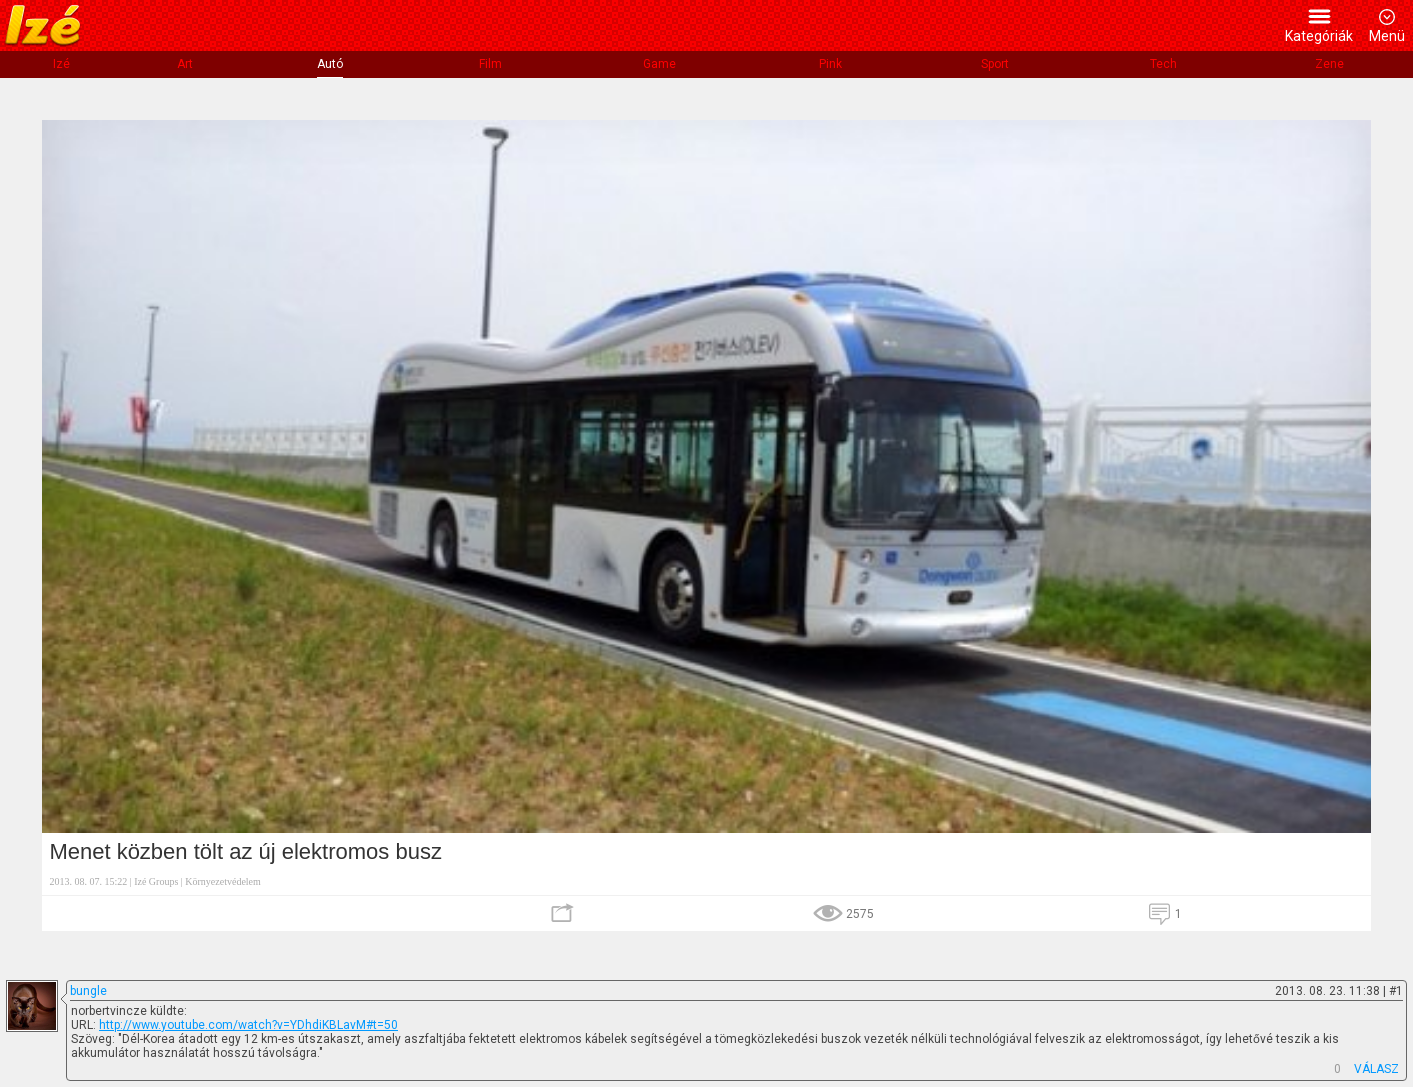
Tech (1163, 64)
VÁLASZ (1376, 1069)
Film (490, 64)
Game (659, 64)
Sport (995, 64)
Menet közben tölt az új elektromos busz (245, 851)
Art (185, 64)
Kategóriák (1319, 36)
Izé (61, 64)
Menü (1387, 36)
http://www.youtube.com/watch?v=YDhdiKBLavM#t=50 (248, 1025)
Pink (830, 64)
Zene (1329, 64)
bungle (88, 991)
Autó (330, 64)
